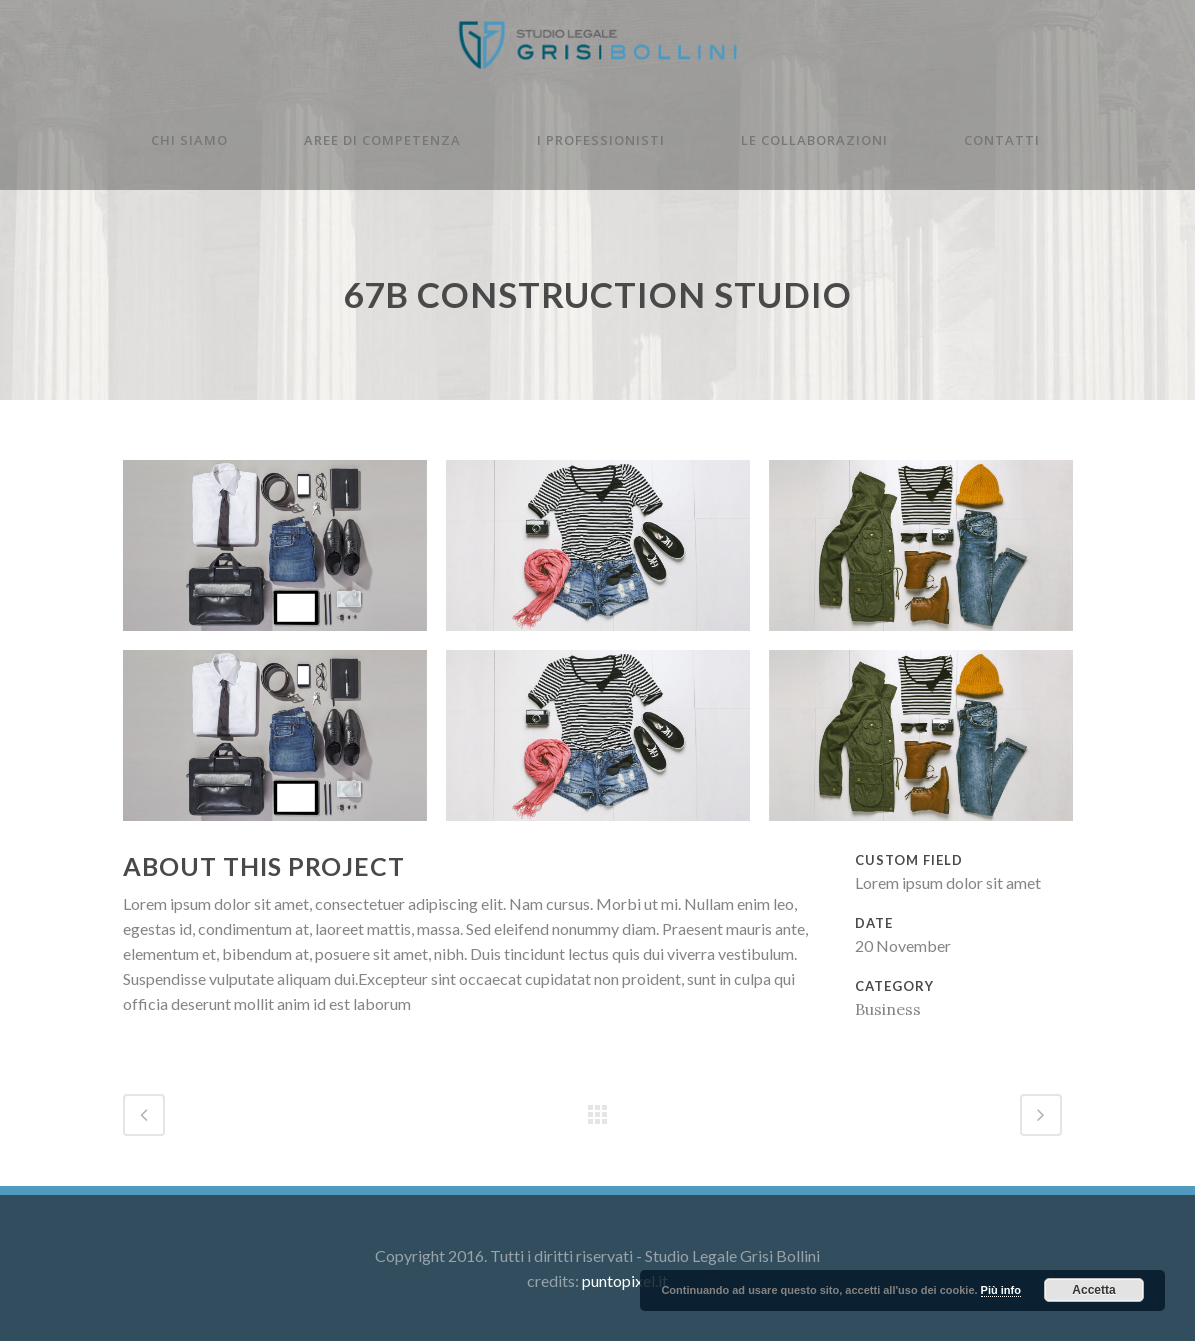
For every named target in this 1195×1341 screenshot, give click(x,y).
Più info (1001, 1290)
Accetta (1093, 1290)
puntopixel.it (625, 1280)
